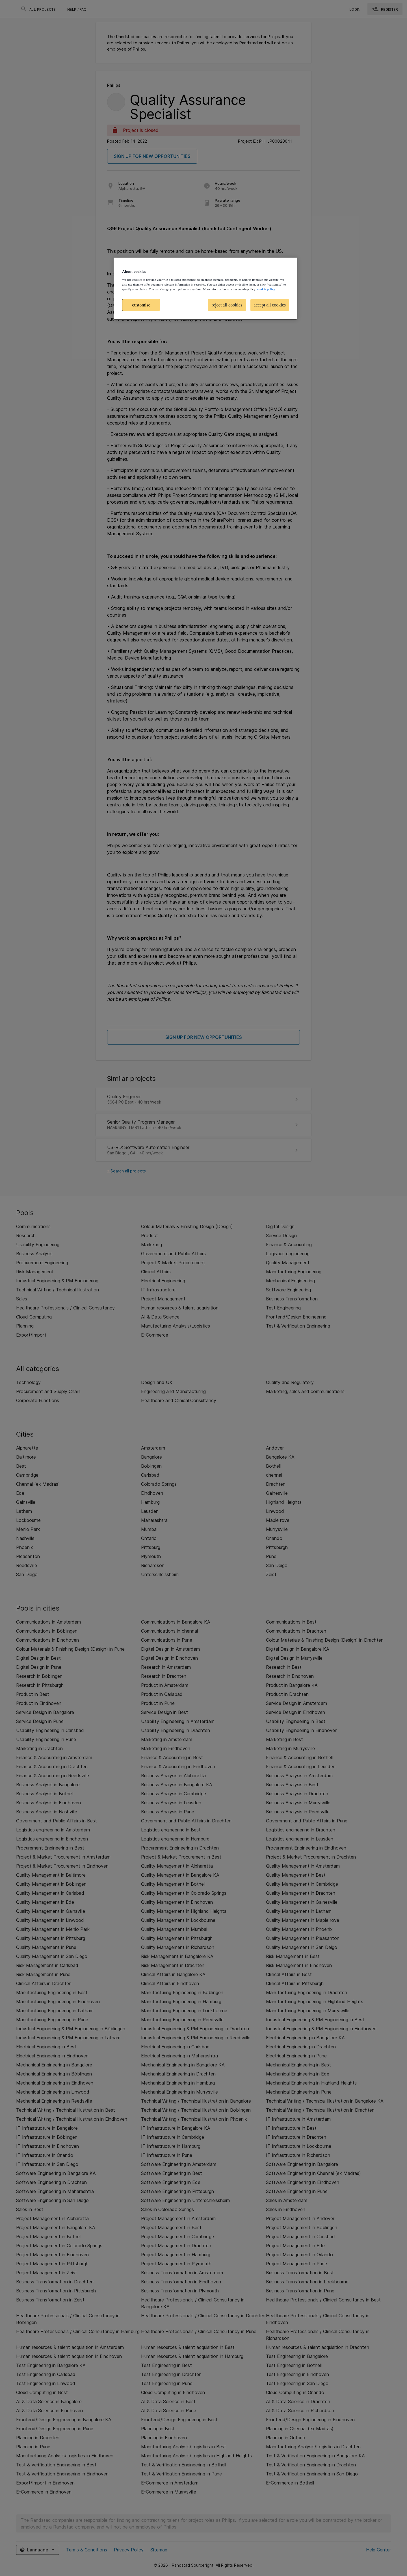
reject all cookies (227, 305)
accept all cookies (270, 305)
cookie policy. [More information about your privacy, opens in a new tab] (266, 289)
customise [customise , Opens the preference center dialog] (141, 305)
